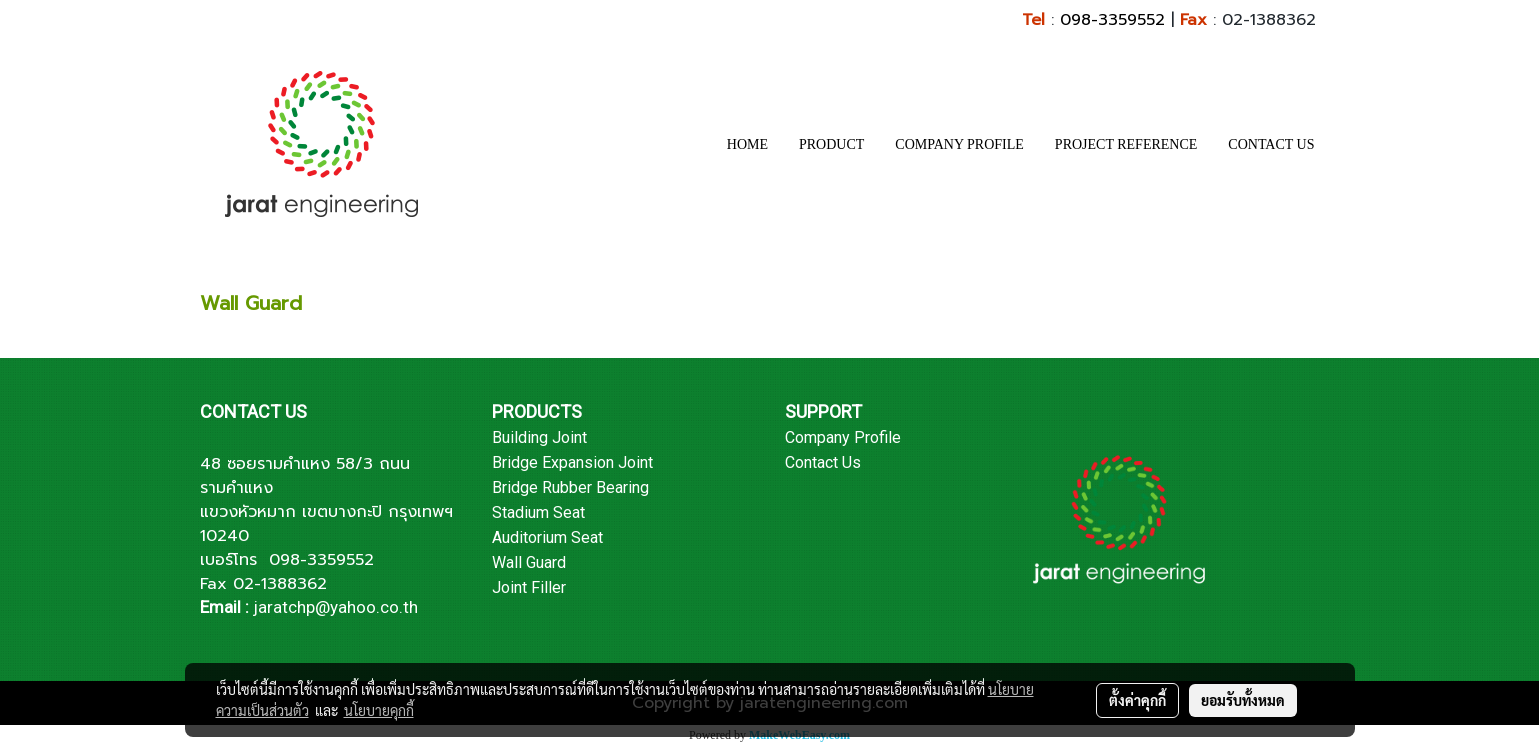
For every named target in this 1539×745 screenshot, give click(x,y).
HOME (747, 144)
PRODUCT (831, 144)
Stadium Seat (538, 512)
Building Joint (539, 437)
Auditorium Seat (547, 537)
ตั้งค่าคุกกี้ (1137, 700)
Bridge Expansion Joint (572, 462)
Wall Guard (529, 562)
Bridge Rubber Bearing (570, 487)
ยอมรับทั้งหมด (1243, 700)
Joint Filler (529, 587)
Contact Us (823, 462)
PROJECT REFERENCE (1126, 144)
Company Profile (843, 437)
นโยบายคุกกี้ (379, 710)
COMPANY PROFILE (959, 144)
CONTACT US (1271, 144)
